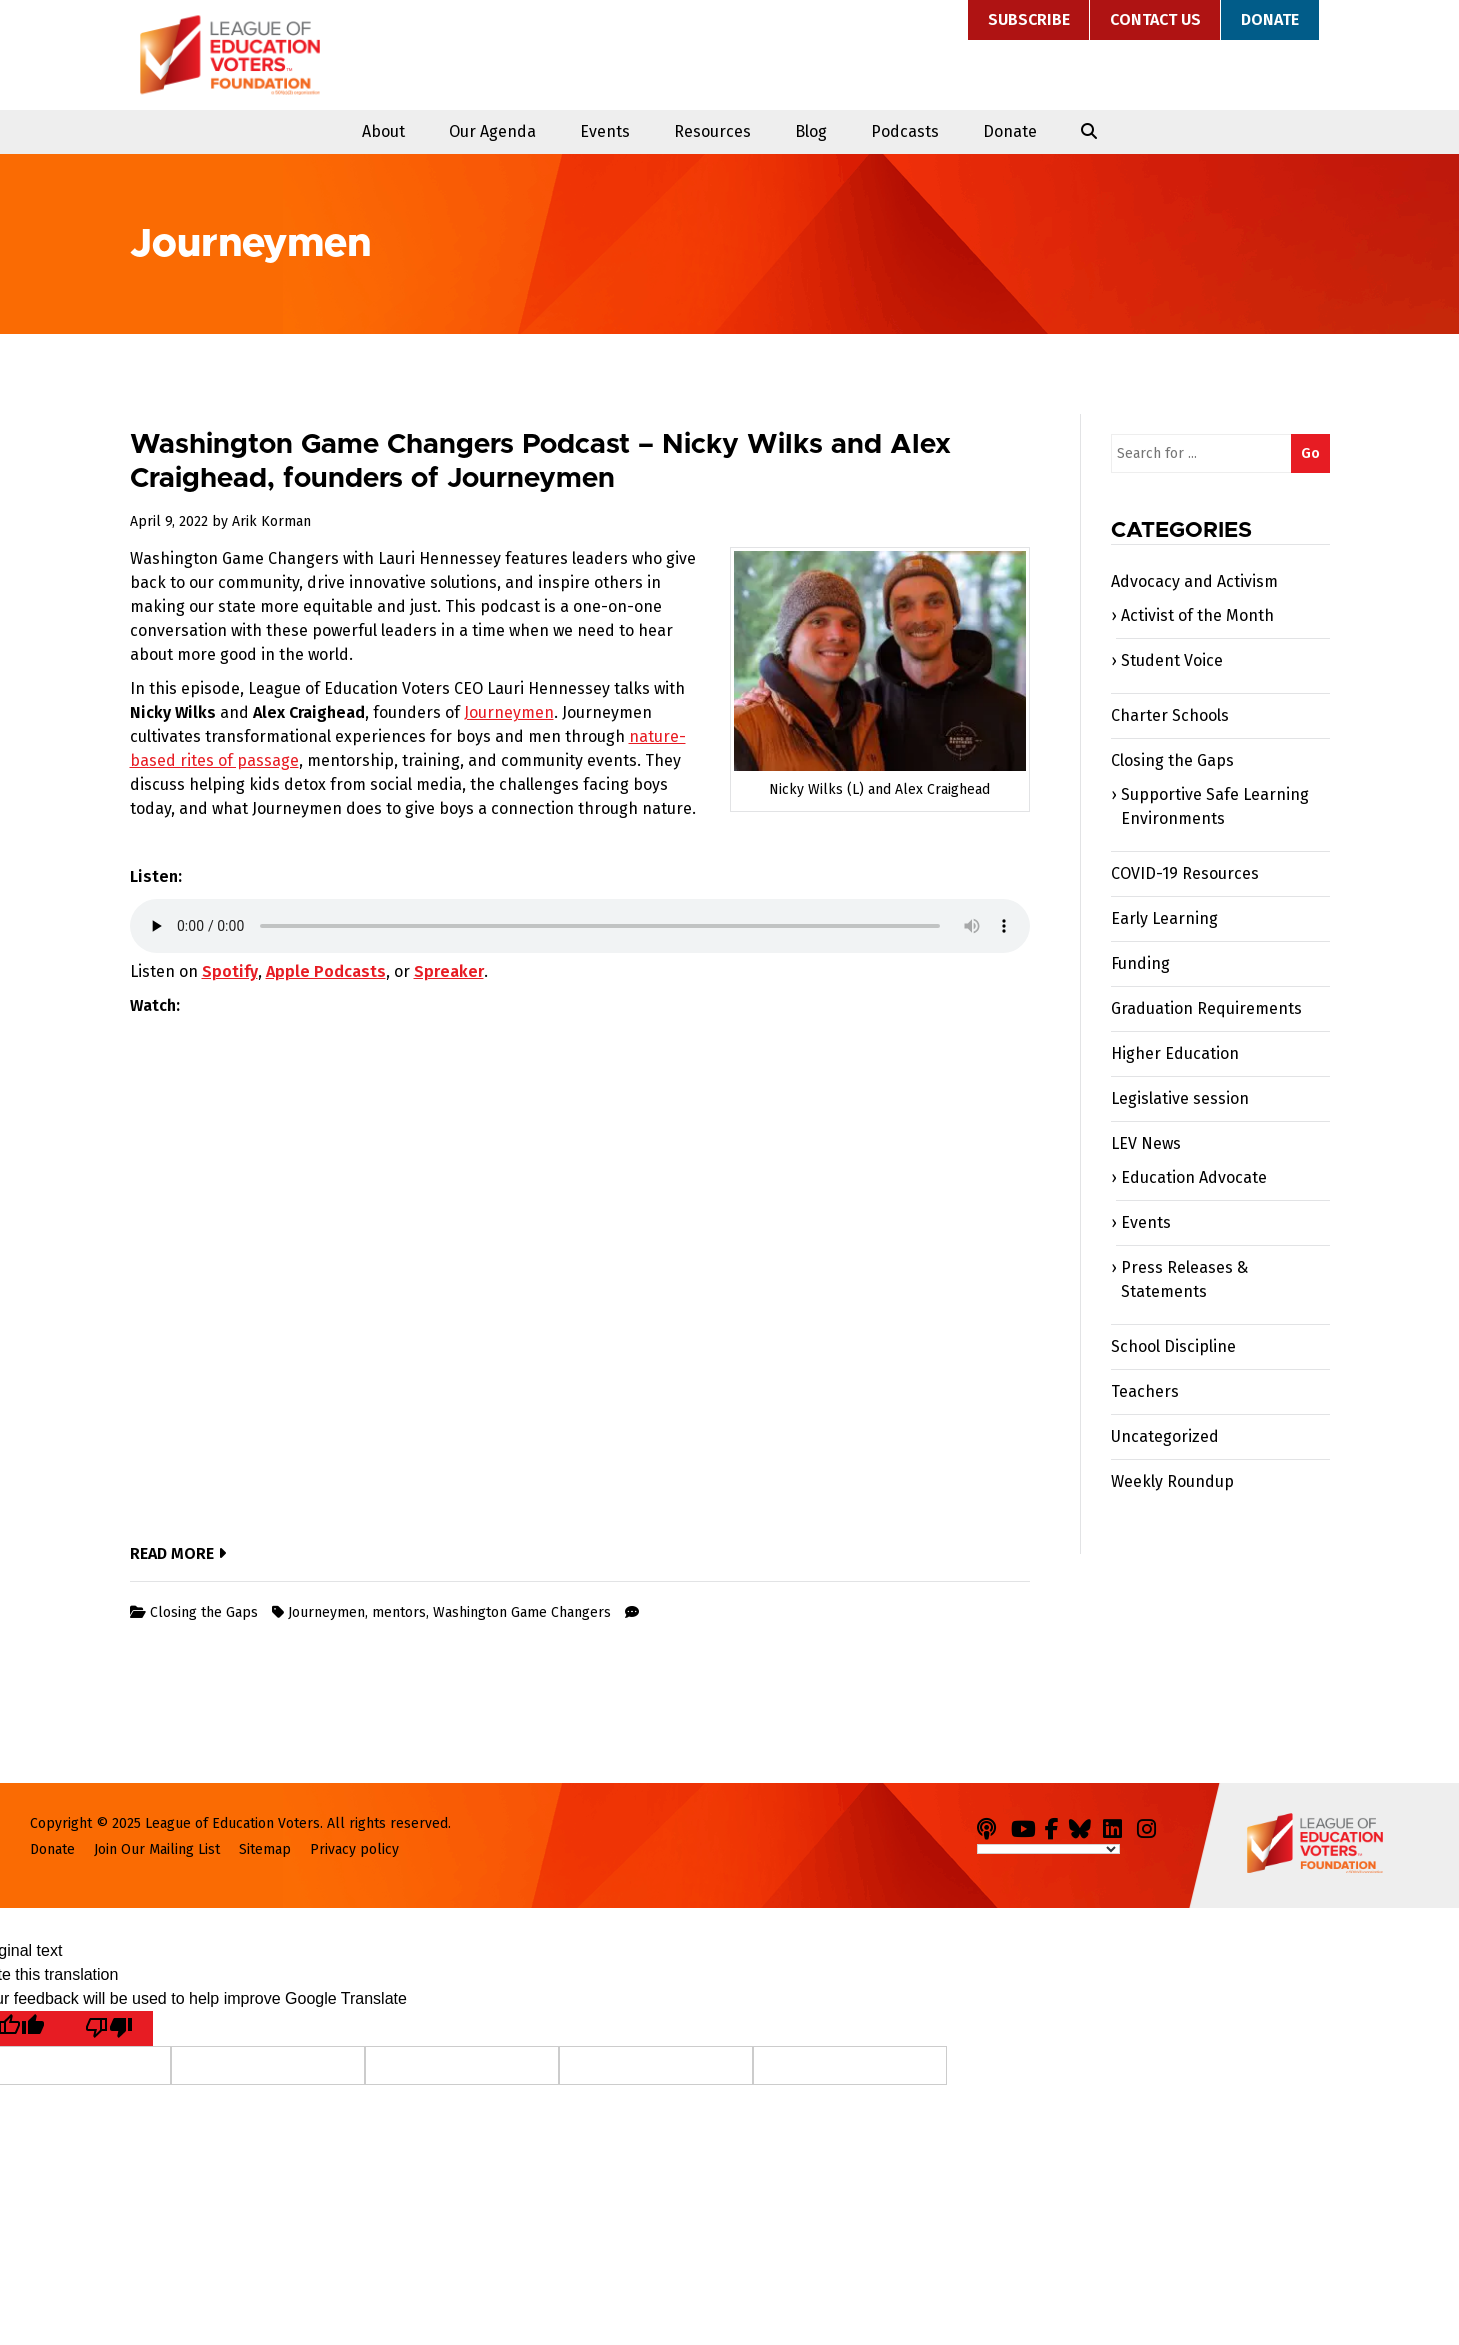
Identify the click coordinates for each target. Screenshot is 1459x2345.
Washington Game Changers (522, 1612)
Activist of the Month (1197, 615)
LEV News (1146, 1143)
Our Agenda (492, 131)
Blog (811, 131)
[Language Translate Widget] (1048, 1849)
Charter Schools (1170, 715)
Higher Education (1175, 1053)
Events (605, 131)
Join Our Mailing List (157, 1849)
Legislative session (1180, 1098)
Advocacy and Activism (1194, 581)
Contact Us (1155, 19)
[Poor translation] (109, 2028)
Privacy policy (354, 1849)
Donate (1270, 19)
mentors (399, 1612)
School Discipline (1173, 1346)
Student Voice (1172, 660)
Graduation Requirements (1206, 1008)
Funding (1140, 963)
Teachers (1145, 1391)
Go (1310, 453)
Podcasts (905, 131)
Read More (178, 1553)
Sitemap (265, 1849)
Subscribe (1029, 19)
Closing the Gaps (204, 1612)
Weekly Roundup (1172, 1481)
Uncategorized (1165, 1436)
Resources (712, 131)
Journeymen (509, 712)
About (383, 131)
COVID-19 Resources (1185, 873)
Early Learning (1164, 918)
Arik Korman (271, 521)
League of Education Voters (230, 55)
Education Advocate (1194, 1177)
